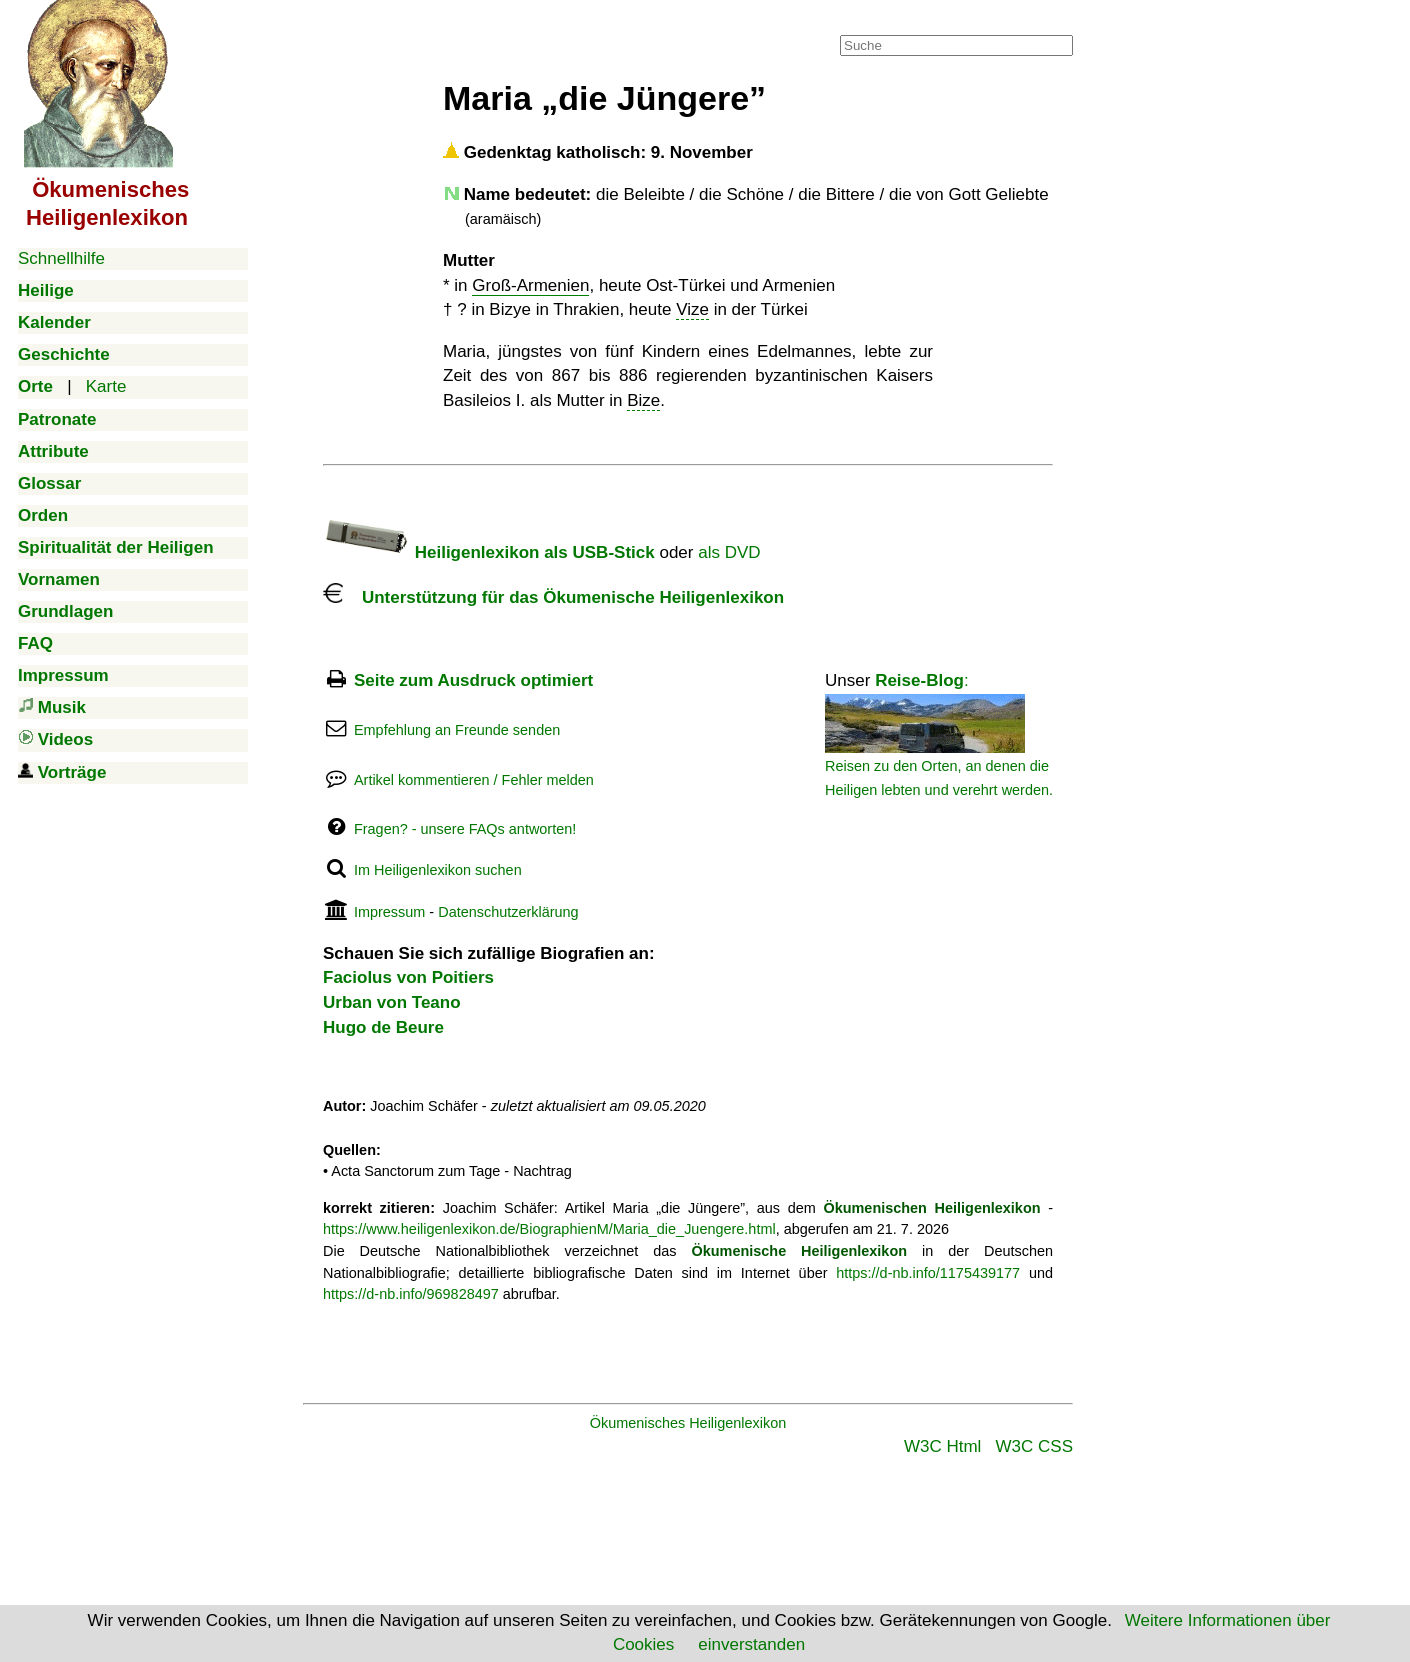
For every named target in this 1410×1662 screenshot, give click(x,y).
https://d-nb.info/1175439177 (928, 1273)
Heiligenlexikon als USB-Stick (489, 552)
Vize (692, 309)
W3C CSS (1034, 1446)
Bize (643, 400)
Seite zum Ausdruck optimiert (473, 680)
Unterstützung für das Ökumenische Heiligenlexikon (553, 597)
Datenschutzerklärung (508, 912)
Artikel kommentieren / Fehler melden (474, 780)
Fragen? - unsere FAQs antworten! (465, 829)
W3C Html (942, 1446)
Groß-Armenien (530, 285)
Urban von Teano (392, 1002)
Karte (106, 386)
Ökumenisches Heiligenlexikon (688, 1423)
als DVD (729, 552)
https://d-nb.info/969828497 (411, 1294)
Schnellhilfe (61, 258)
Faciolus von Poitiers (408, 977)
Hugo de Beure (383, 1027)
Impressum (389, 912)
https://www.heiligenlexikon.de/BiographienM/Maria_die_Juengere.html (549, 1229)
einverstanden (751, 1644)
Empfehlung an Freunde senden (457, 730)
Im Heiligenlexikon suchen (438, 870)
